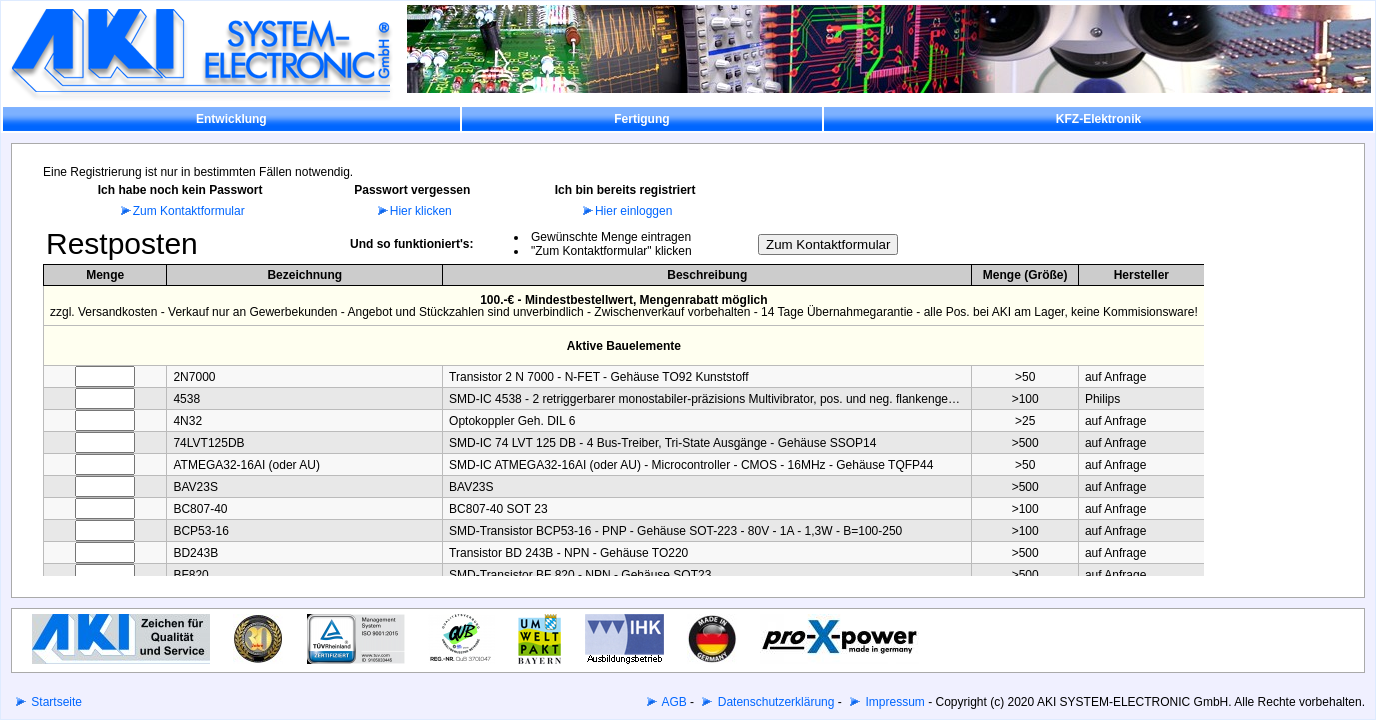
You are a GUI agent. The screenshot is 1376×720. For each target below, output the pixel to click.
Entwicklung (231, 119)
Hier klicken (412, 211)
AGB (673, 702)
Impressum (893, 702)
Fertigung (641, 119)
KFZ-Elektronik (1098, 119)
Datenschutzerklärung (774, 702)
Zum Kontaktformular (180, 211)
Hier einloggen (625, 211)
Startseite (55, 702)
